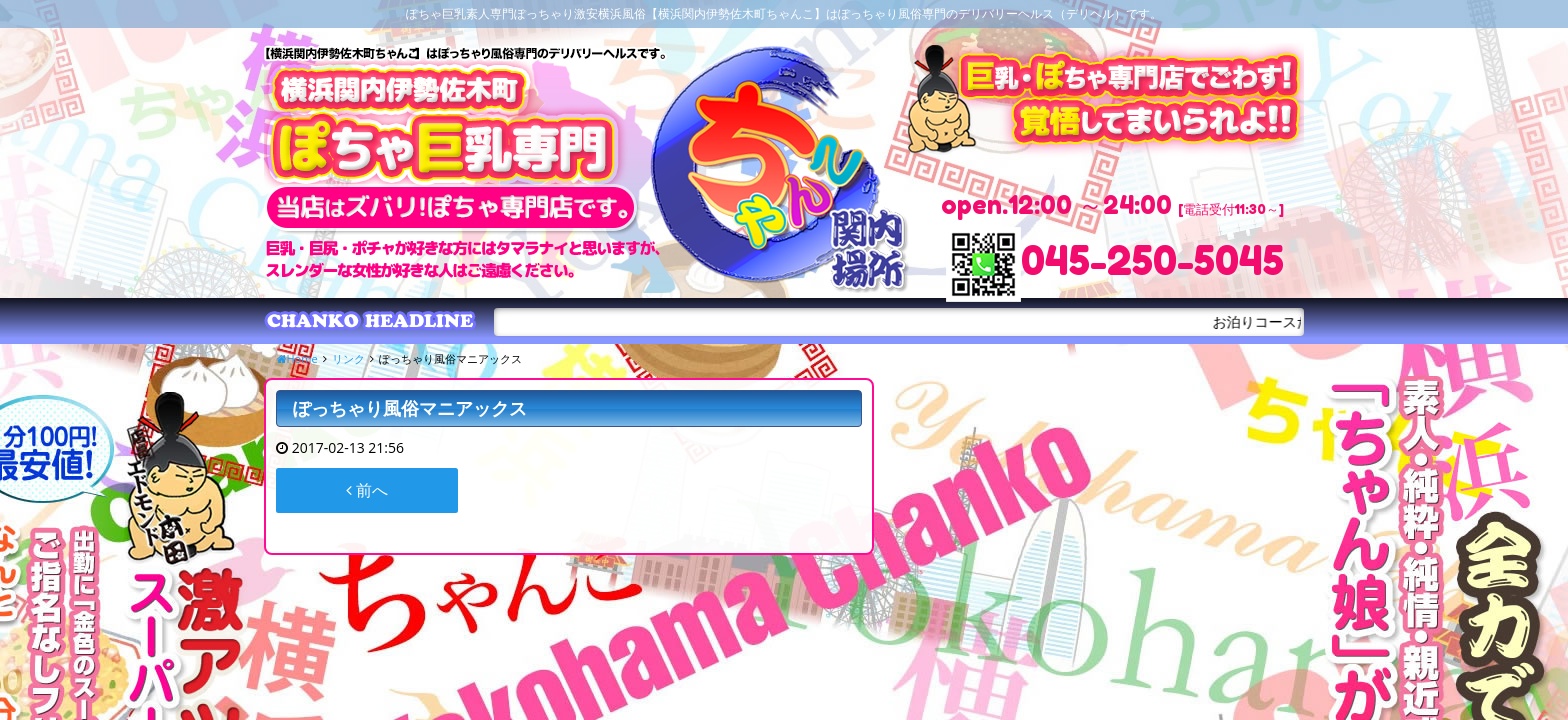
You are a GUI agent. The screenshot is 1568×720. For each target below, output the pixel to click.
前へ (367, 490)
